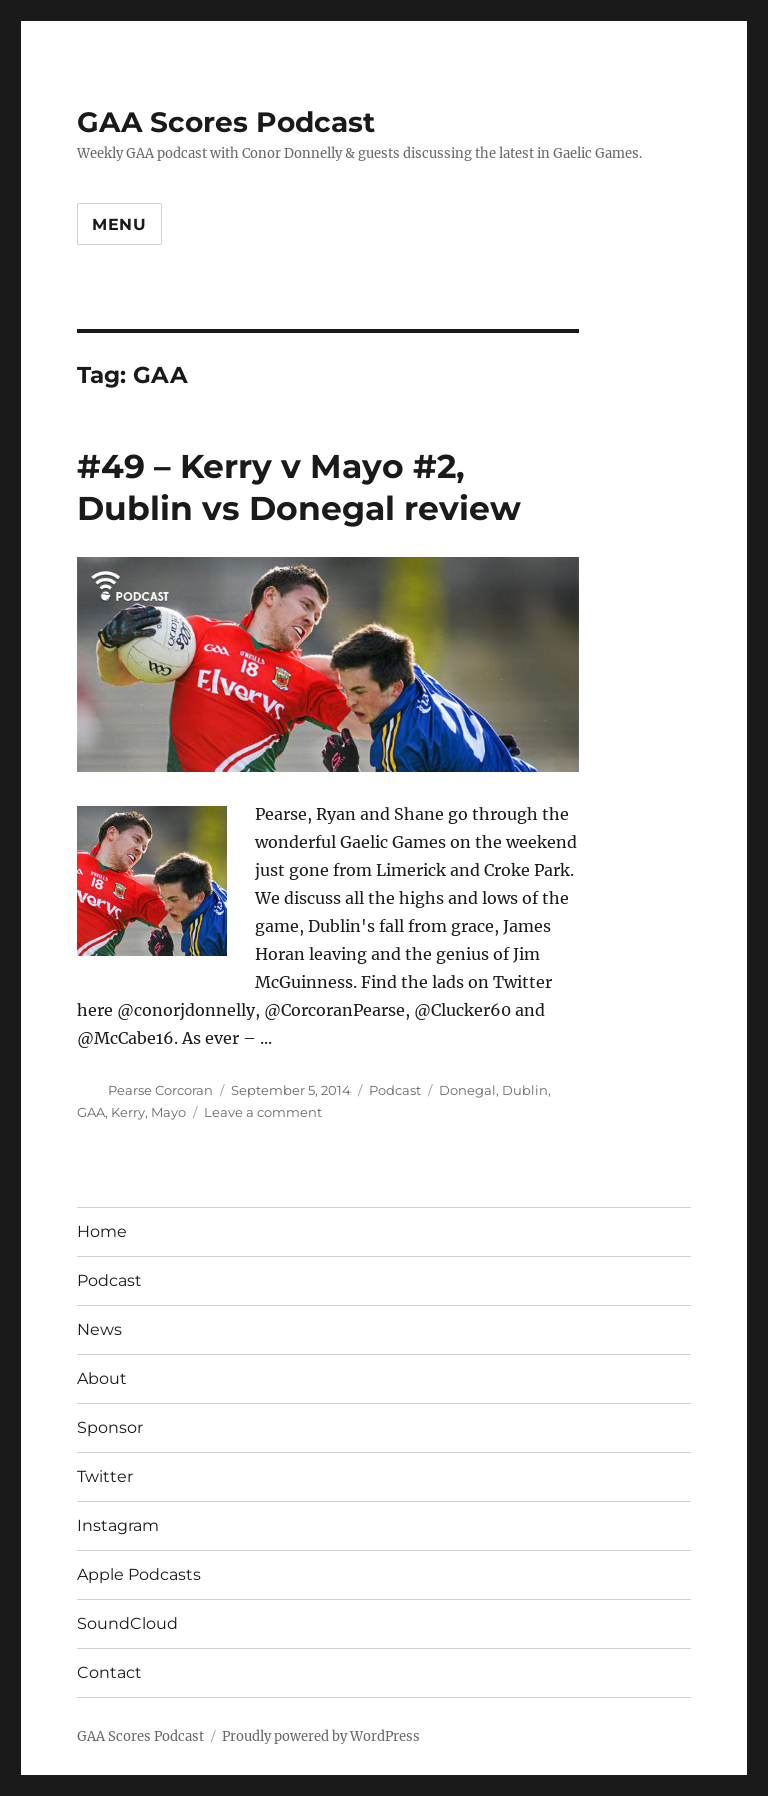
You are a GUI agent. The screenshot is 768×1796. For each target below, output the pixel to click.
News (99, 1329)
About (102, 1378)
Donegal (467, 1090)
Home (102, 1231)
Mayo (168, 1112)
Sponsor (110, 1427)
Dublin (525, 1090)
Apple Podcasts (139, 1574)
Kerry (128, 1112)
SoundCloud (127, 1623)
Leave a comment (263, 1112)
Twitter (105, 1476)
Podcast (395, 1090)
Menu (119, 224)
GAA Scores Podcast (226, 122)
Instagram (118, 1525)
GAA (91, 1112)
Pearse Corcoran (160, 1090)
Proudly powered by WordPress (321, 1736)
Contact (109, 1672)
